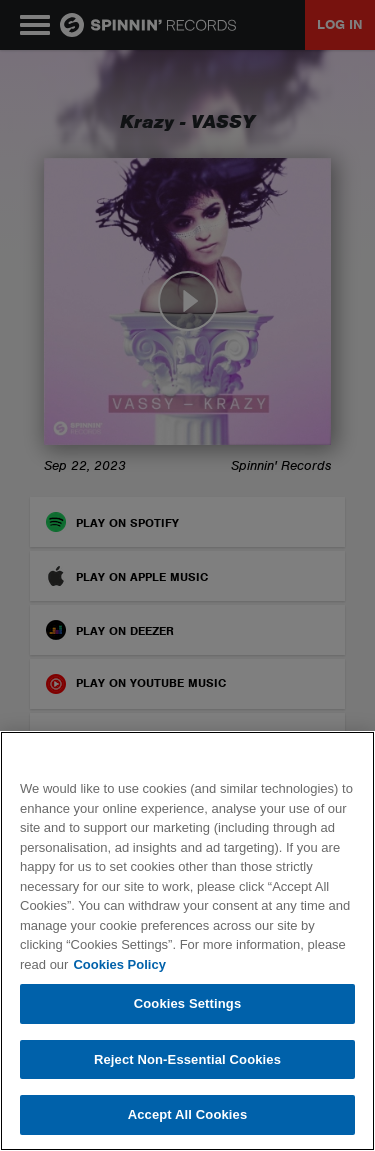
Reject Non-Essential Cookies (187, 1059)
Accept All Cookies (188, 1114)
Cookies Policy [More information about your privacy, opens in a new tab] (119, 964)
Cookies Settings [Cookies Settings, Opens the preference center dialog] (188, 1003)
